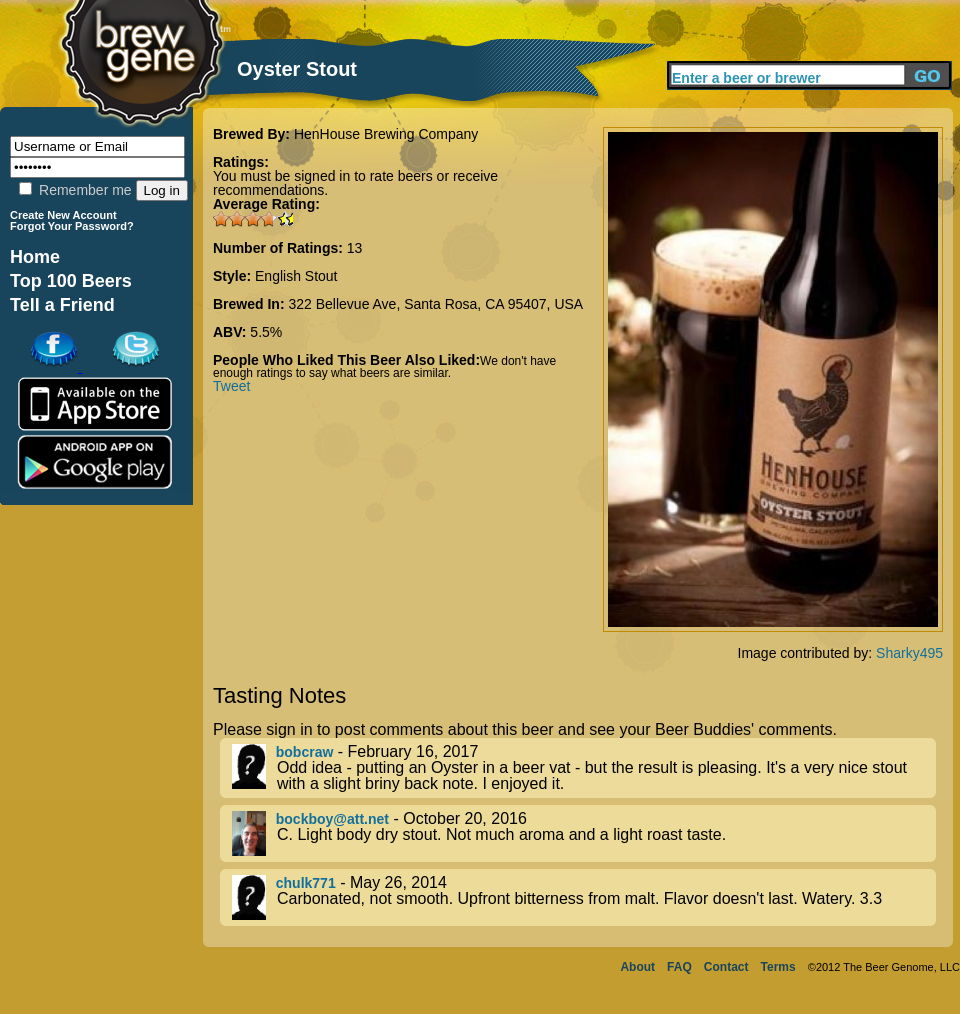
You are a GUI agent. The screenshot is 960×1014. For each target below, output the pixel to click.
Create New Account (63, 215)
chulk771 (306, 883)
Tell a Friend (62, 305)
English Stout (296, 276)
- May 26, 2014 (584, 897)
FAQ (679, 967)
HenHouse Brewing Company (386, 134)
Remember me (75, 190)
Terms (778, 967)
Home (35, 257)
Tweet (231, 386)
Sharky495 (909, 653)
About (637, 967)
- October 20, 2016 (584, 833)
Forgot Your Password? (72, 226)
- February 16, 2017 (584, 768)
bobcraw (305, 752)
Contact (726, 967)
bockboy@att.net (332, 819)
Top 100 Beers (71, 281)
